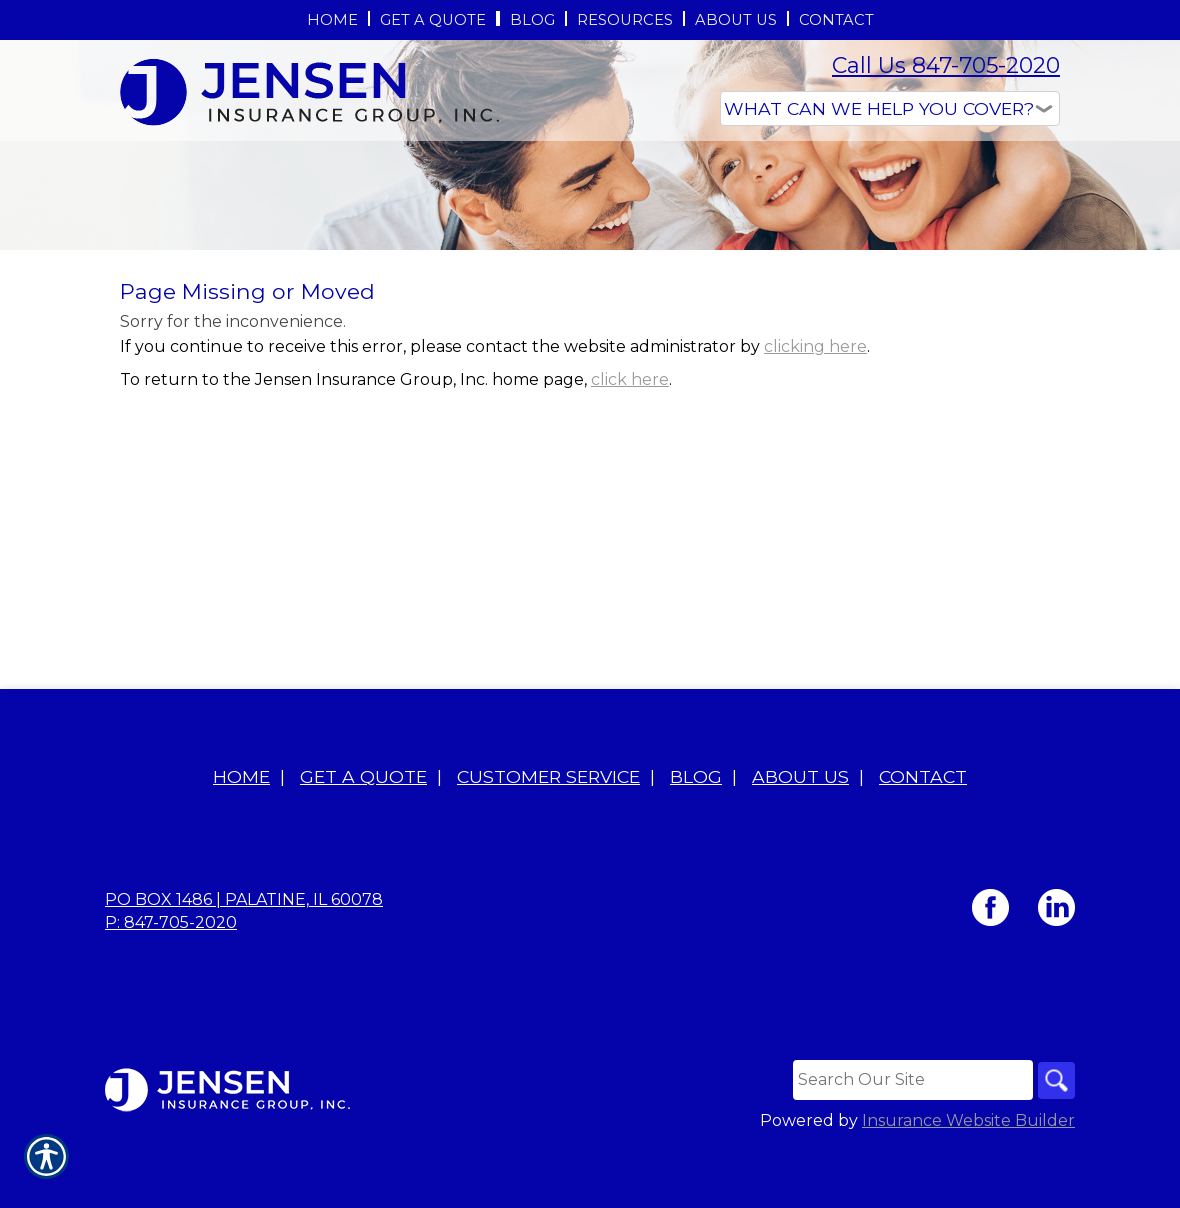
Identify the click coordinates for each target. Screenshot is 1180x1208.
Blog (696, 837)
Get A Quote (363, 837)
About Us (800, 837)
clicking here (815, 496)
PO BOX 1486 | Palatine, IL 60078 (244, 960)
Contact (923, 837)
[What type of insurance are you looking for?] (890, 108)
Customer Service (548, 837)
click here (630, 529)
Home (241, 837)
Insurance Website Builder (968, 1182)
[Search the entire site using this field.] (909, 1141)
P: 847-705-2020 (171, 983)
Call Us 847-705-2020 (946, 65)
